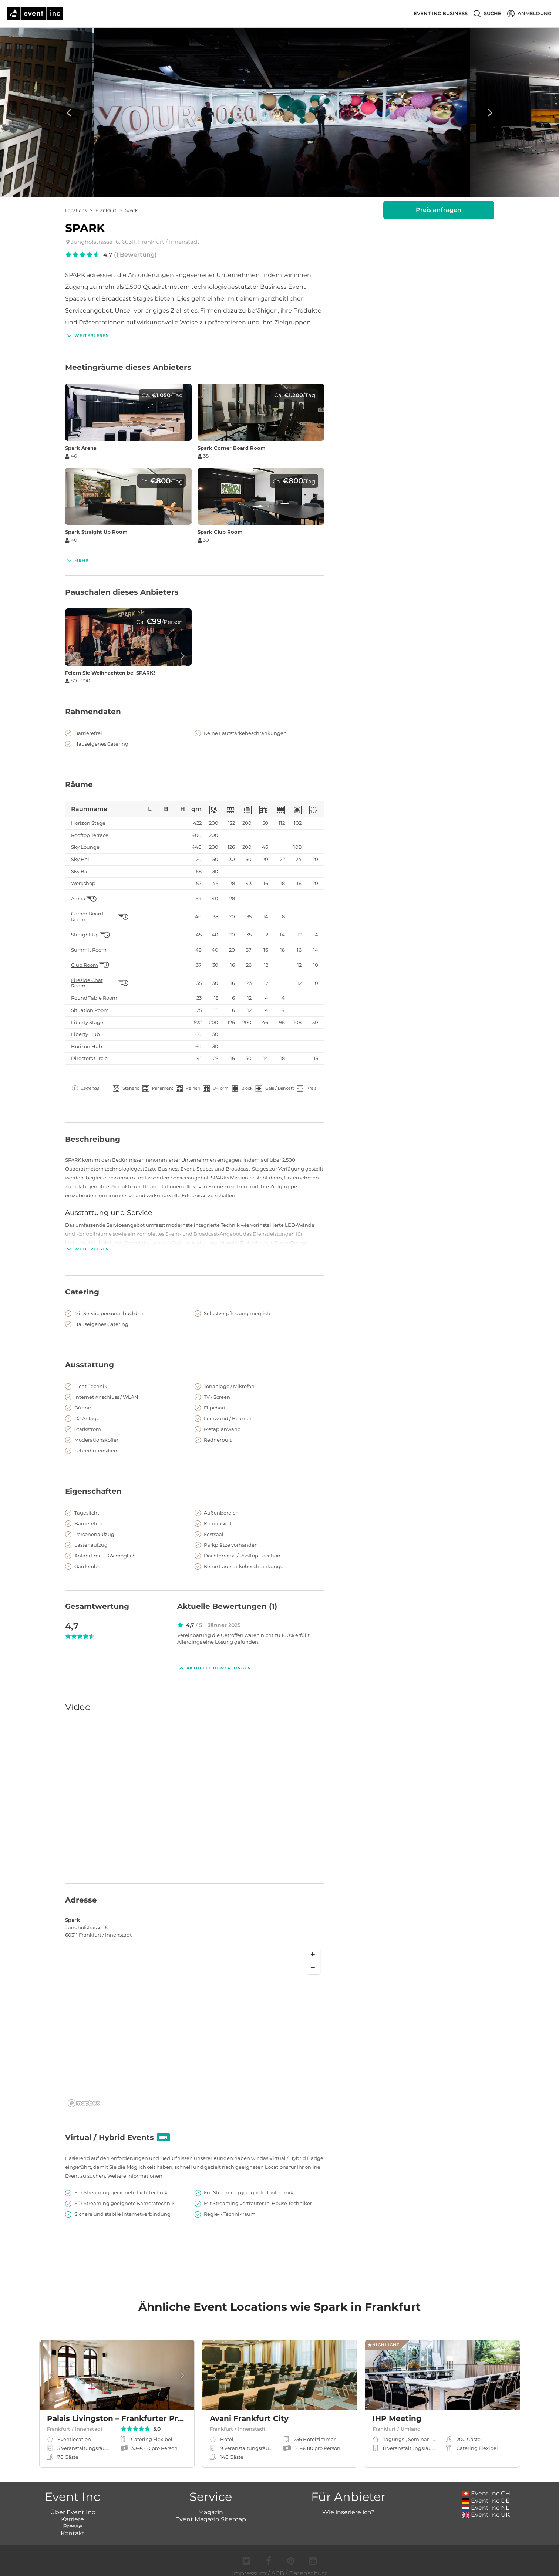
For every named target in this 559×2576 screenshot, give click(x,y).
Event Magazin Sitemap (210, 2511)
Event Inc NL (485, 2499)
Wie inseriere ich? (348, 2504)
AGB (277, 2565)
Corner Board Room (87, 916)
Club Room (84, 965)
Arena (78, 898)
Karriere (72, 2511)
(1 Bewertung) (135, 254)
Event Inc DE (486, 2492)
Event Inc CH (486, 2485)
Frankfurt (106, 210)
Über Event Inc (72, 2504)
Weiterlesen (87, 335)
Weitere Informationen (134, 2168)
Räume (79, 784)
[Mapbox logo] (83, 2095)
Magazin (210, 2504)
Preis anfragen (438, 209)
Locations (76, 210)
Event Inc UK (486, 2506)
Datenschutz (308, 2565)
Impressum (249, 2565)
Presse (72, 2518)
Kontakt (73, 2525)
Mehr (77, 560)
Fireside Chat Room (87, 983)
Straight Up (85, 935)
